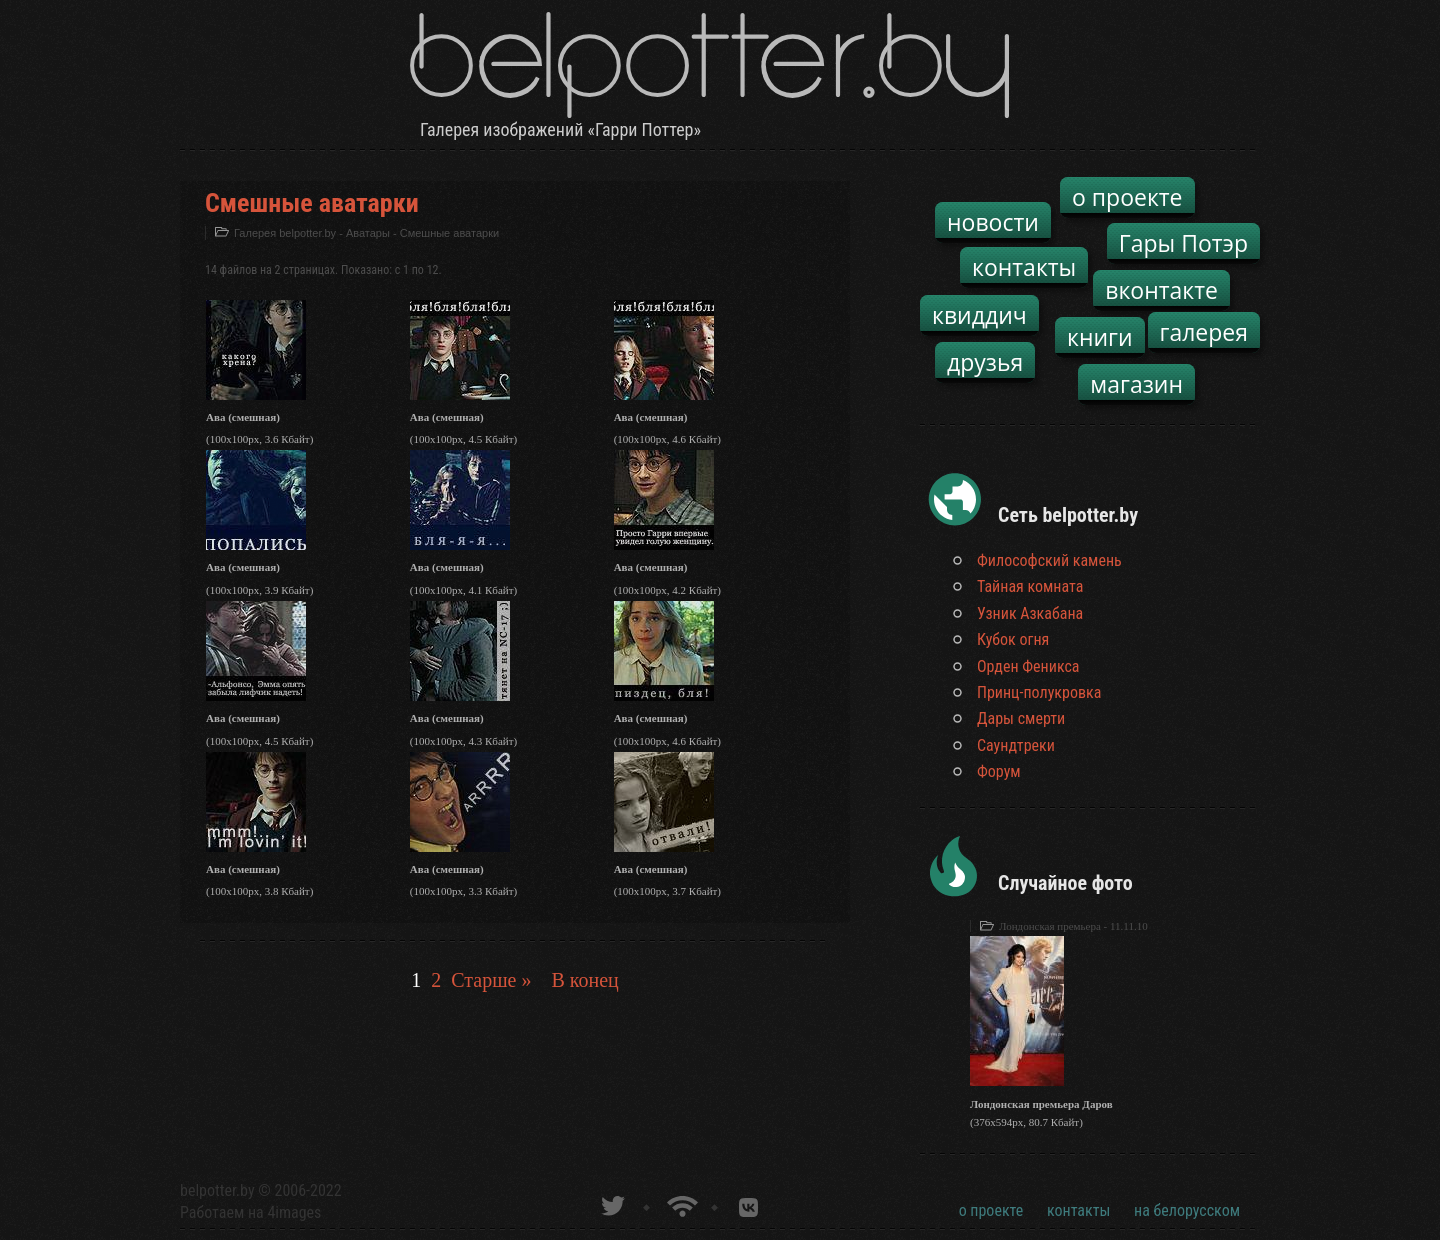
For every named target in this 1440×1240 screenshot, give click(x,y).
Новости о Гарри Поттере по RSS (680, 1203)
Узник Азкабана (1030, 613)
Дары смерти (1021, 718)
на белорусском (1187, 1210)
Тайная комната (1030, 586)
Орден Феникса (1028, 666)
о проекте (1127, 197)
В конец (584, 980)
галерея (1204, 332)
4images (294, 1212)
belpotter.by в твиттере (611, 1203)
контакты (1024, 267)
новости (993, 222)
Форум (999, 771)
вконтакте (1161, 290)
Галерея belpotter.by (285, 233)
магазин (1136, 384)
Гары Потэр (1183, 243)
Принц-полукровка (1039, 692)
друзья (985, 362)
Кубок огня (1013, 639)
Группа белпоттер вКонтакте (748, 1203)
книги (1100, 337)
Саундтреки (1016, 745)
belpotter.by (217, 1190)
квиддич (979, 315)
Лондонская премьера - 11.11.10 (1073, 926)
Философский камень (1049, 560)
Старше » (491, 980)
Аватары (368, 233)
